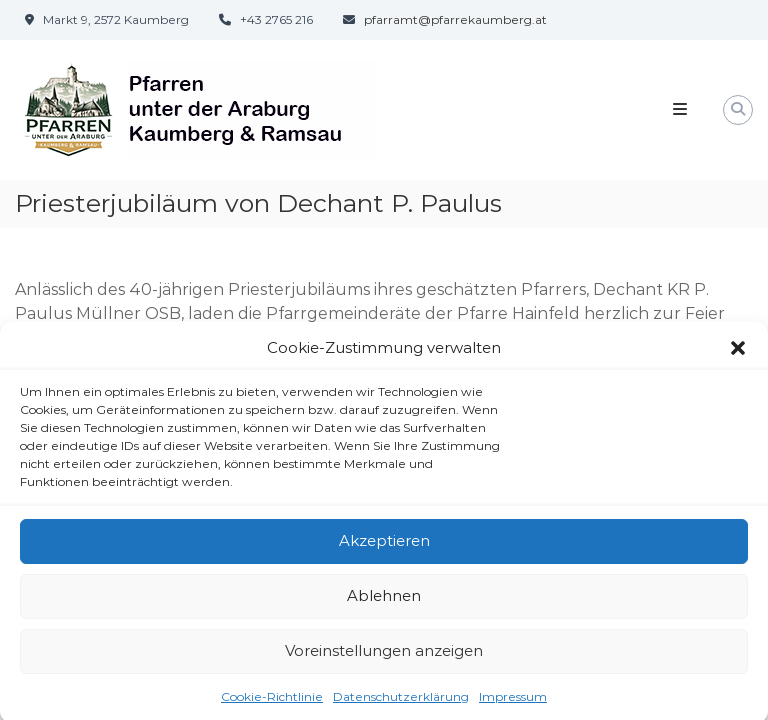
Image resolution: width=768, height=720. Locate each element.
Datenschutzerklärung (401, 700)
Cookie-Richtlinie (272, 700)
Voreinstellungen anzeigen (384, 655)
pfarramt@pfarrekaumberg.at (455, 19)
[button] (738, 353)
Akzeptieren (384, 545)
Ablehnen (384, 600)
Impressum (513, 700)
